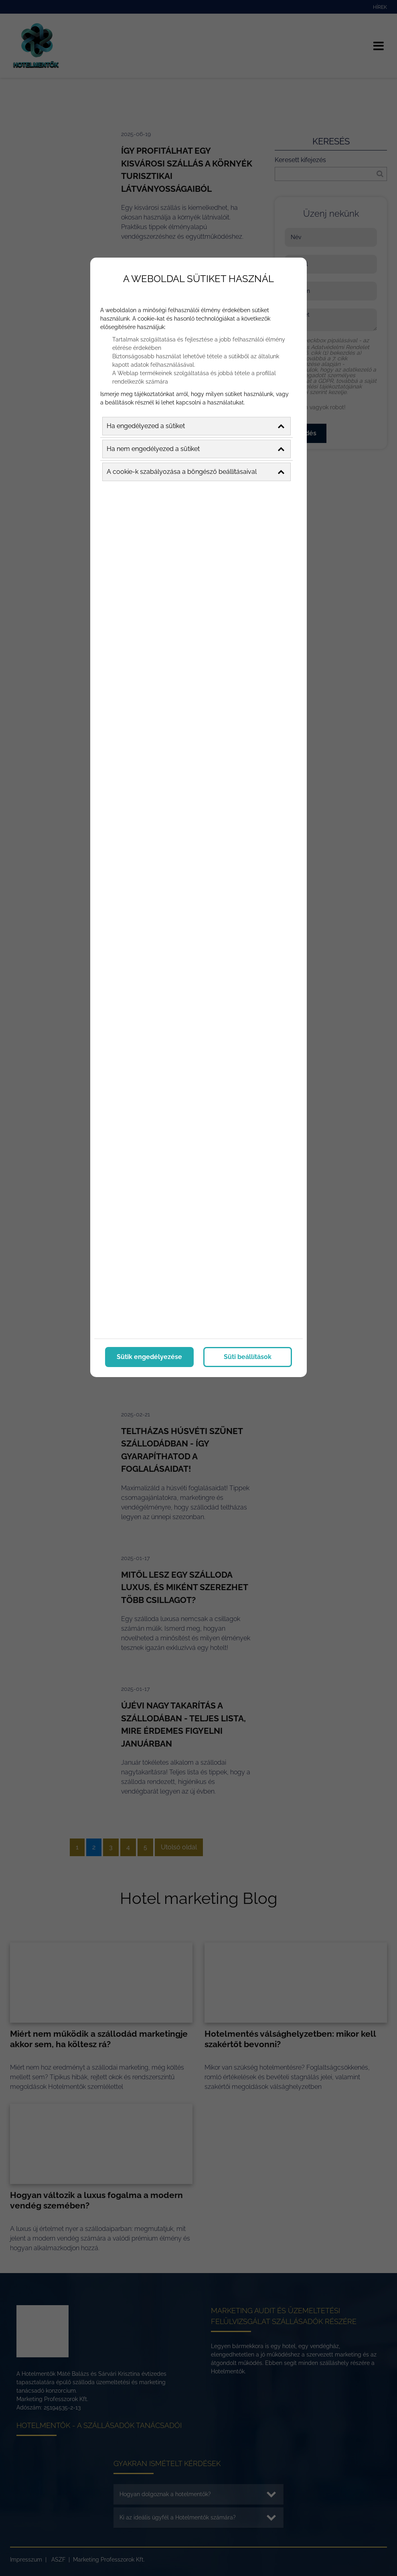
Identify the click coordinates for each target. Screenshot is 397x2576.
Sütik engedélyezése (149, 1355)
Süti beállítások (247, 1355)
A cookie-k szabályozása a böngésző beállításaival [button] (195, 470)
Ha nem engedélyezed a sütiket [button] (195, 447)
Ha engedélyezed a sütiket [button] (195, 424)
